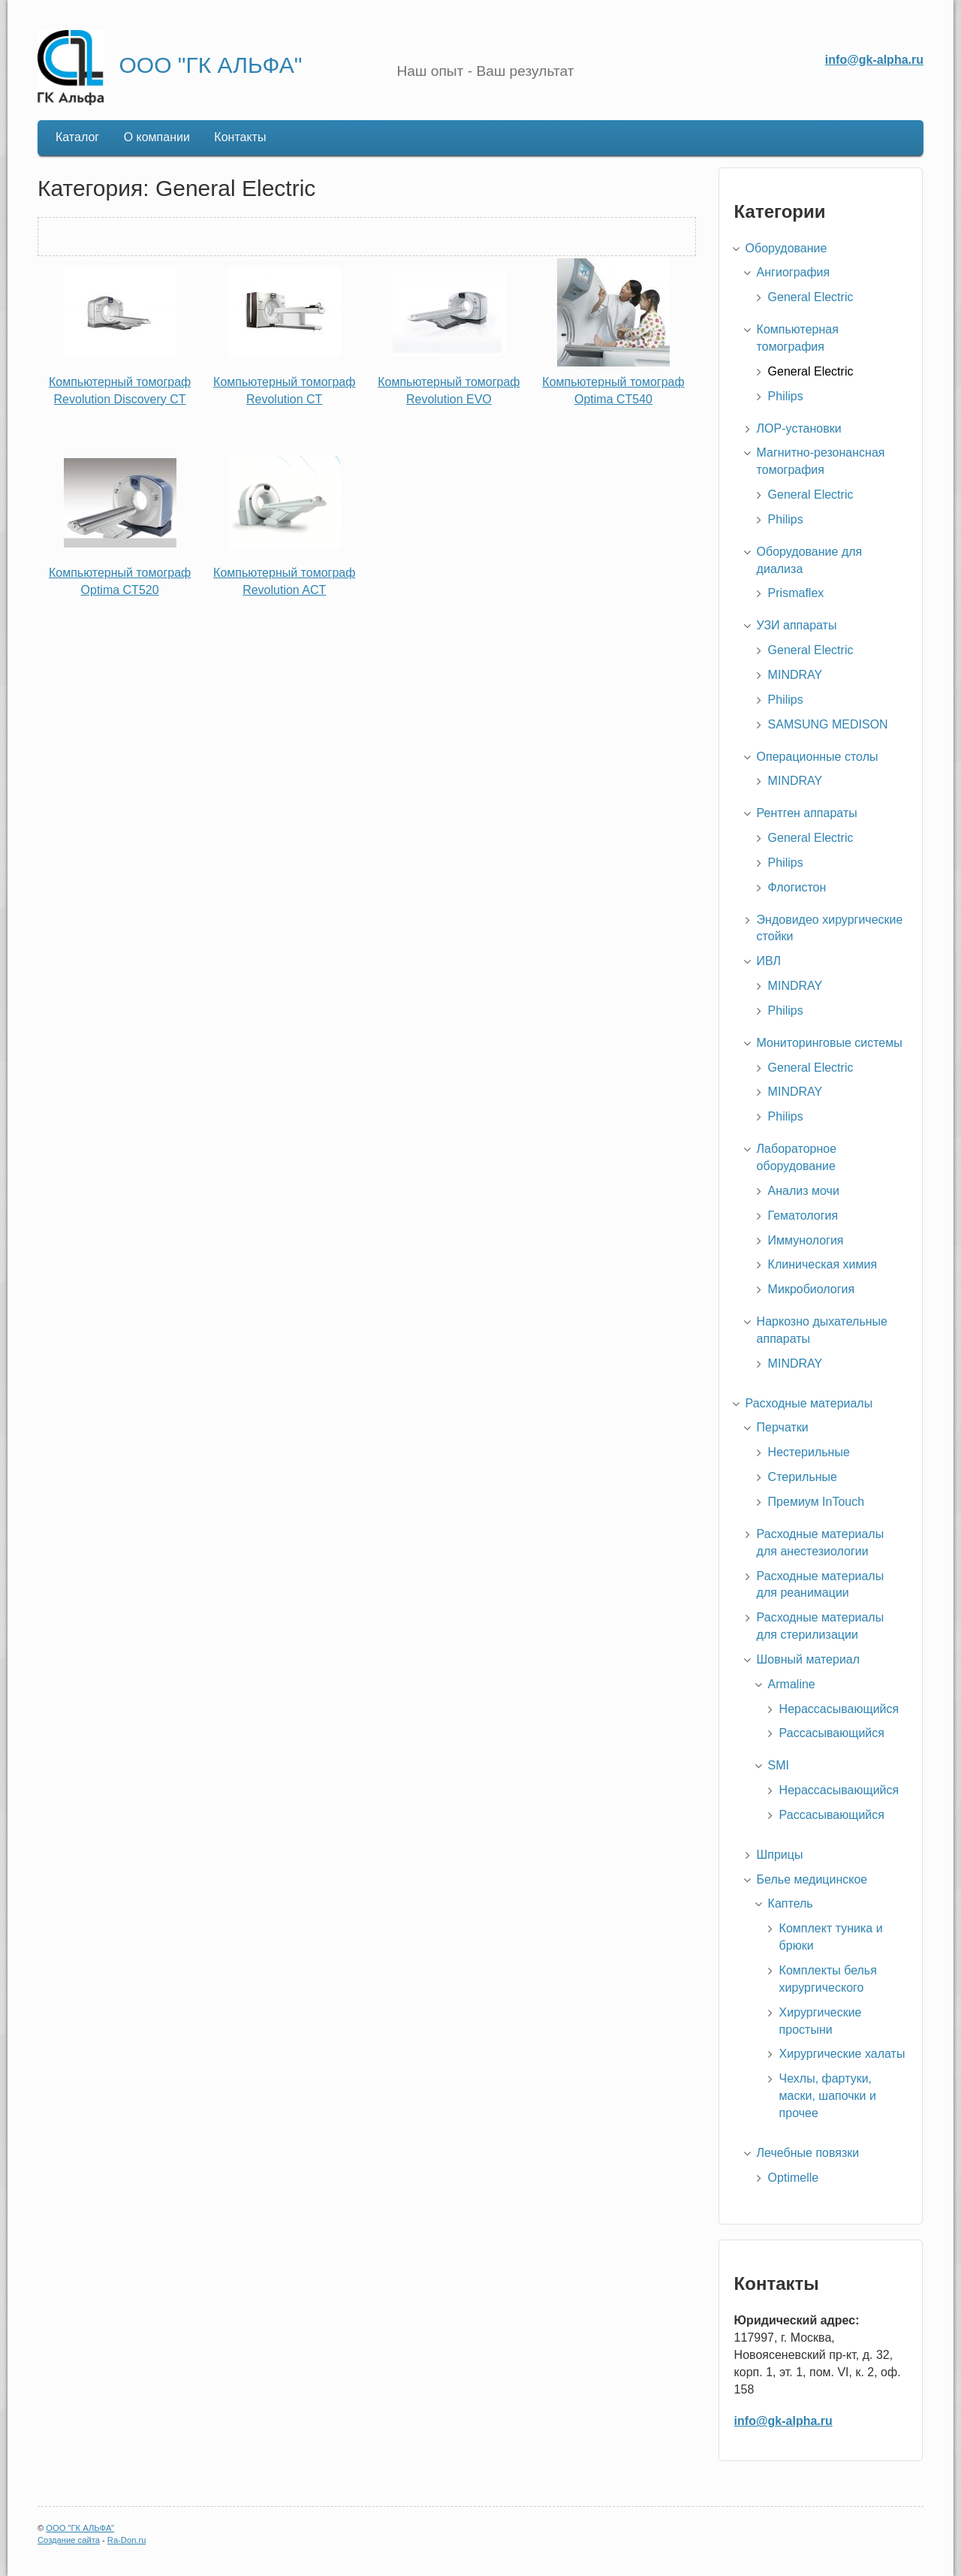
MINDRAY (795, 674)
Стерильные (802, 1476)
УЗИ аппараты (797, 625)
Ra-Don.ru (126, 2539)
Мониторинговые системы (829, 1042)
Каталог (77, 137)
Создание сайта (69, 2539)
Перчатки (783, 1427)
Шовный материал (808, 1659)
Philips (785, 396)
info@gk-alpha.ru (874, 59)
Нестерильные (809, 1452)
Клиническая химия (823, 1264)
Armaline (791, 1684)
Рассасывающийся (831, 1733)
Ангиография (793, 272)
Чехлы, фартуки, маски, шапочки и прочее (827, 2095)
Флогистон (797, 887)
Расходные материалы (809, 1403)
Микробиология (811, 1289)
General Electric (811, 297)
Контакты (240, 137)
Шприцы (780, 1854)
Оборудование (786, 248)
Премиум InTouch (816, 1501)
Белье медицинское (812, 1879)
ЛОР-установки (799, 428)
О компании (157, 137)
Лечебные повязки (808, 2152)
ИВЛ (769, 961)
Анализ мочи (803, 1190)
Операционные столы (817, 756)
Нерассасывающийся (839, 1709)
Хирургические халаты (842, 2053)
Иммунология (806, 1240)
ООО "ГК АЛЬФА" (210, 65)
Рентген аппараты (807, 813)
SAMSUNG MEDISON (828, 724)
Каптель (790, 1903)
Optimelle (793, 2177)
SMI (778, 1765)
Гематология (803, 1215)
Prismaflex (796, 593)
